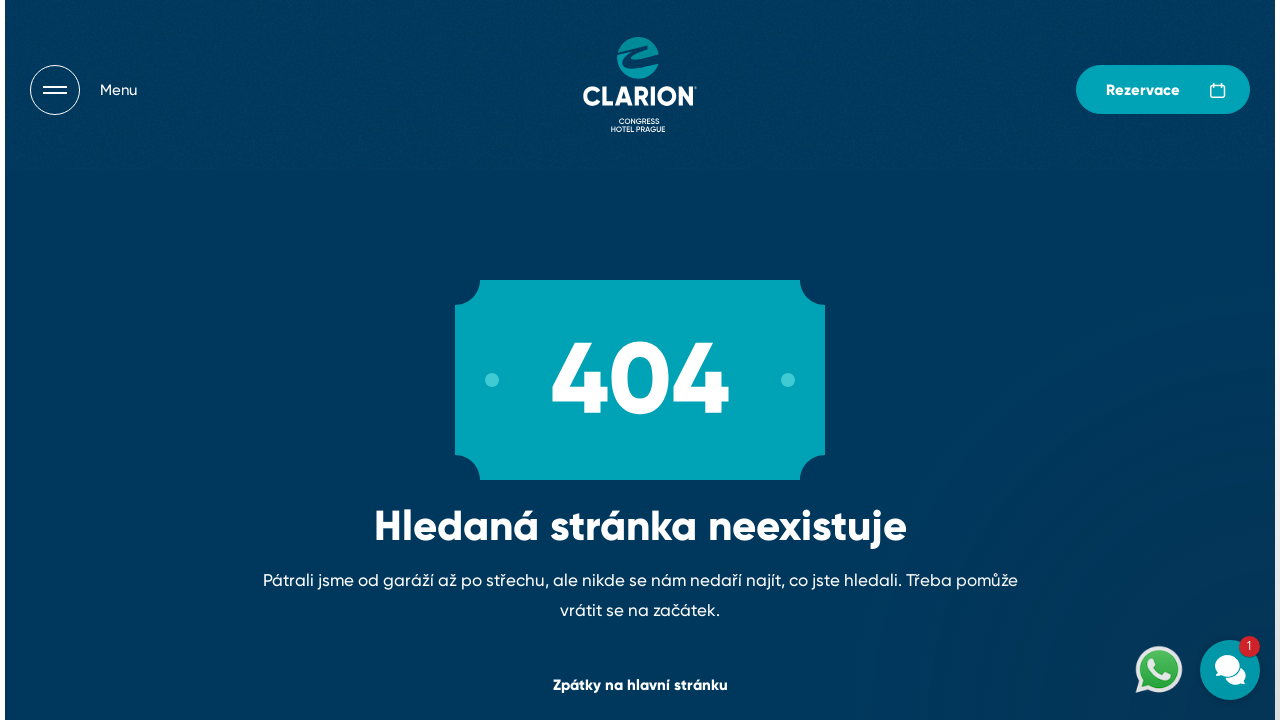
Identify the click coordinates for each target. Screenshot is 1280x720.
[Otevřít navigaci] (83, 90)
